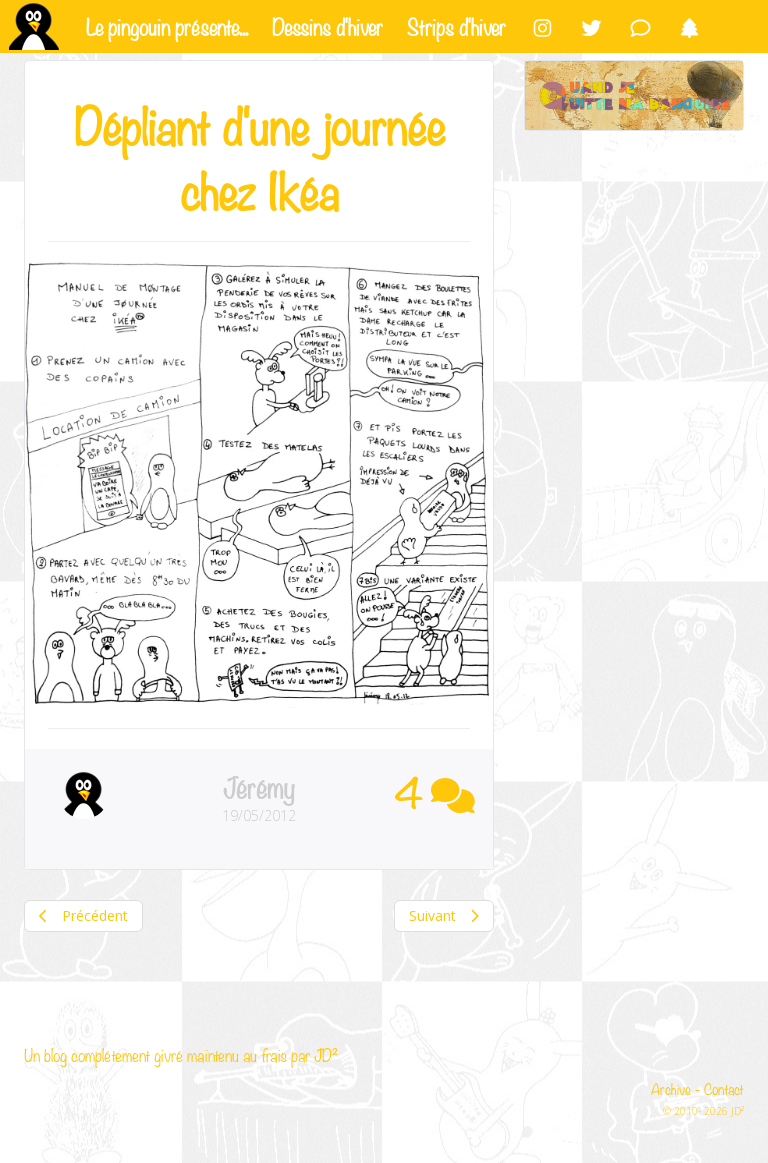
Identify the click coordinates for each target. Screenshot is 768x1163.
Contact (724, 1088)
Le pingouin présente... (167, 25)
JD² (326, 1054)
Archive (671, 1088)
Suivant (444, 915)
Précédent (83, 915)
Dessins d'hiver (327, 25)
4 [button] (434, 791)
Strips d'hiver (456, 25)
